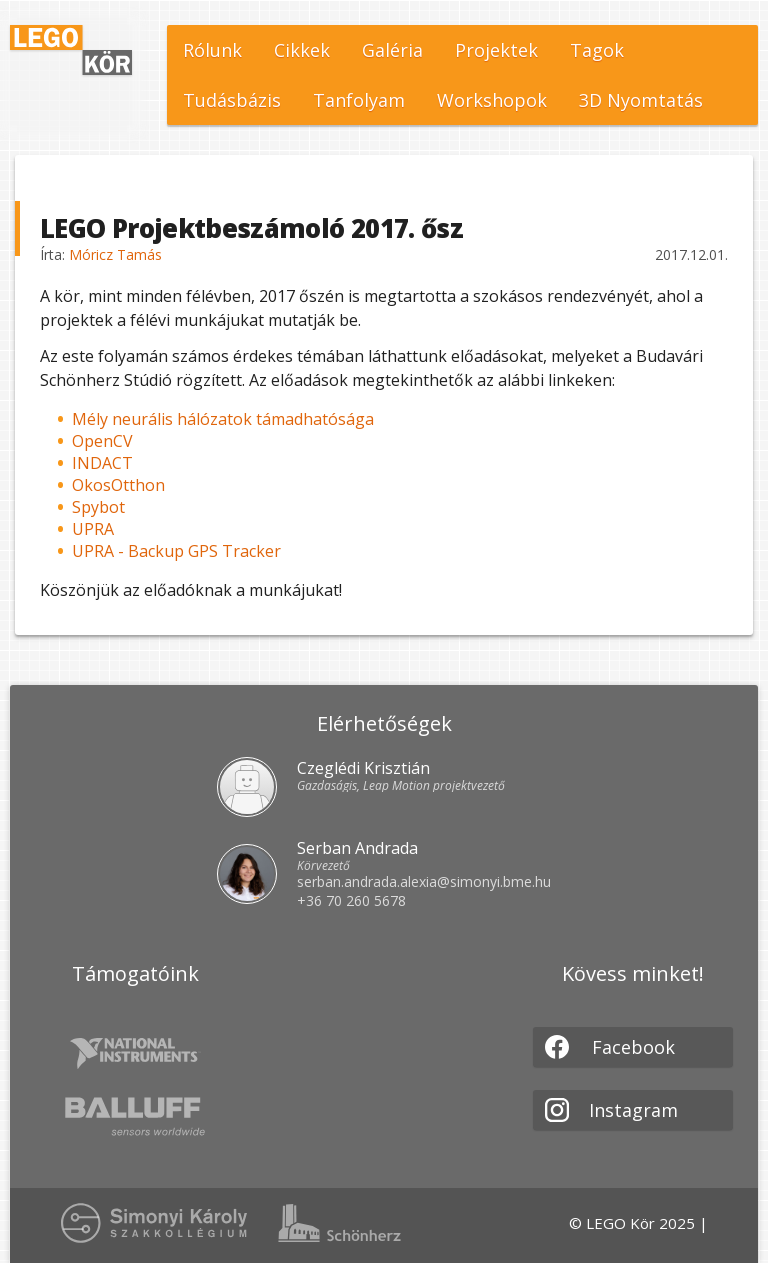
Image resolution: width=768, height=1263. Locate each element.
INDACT (102, 463)
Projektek (496, 50)
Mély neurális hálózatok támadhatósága (223, 419)
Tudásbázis (232, 100)
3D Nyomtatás (641, 100)
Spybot (98, 507)
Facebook (610, 1047)
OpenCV (102, 441)
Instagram (611, 1110)
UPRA (93, 529)
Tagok (597, 50)
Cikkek (302, 50)
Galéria (392, 50)
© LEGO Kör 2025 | (638, 1223)
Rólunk (212, 50)
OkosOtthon (118, 485)
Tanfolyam (359, 100)
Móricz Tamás (115, 254)
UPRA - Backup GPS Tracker (176, 551)
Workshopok (492, 100)
